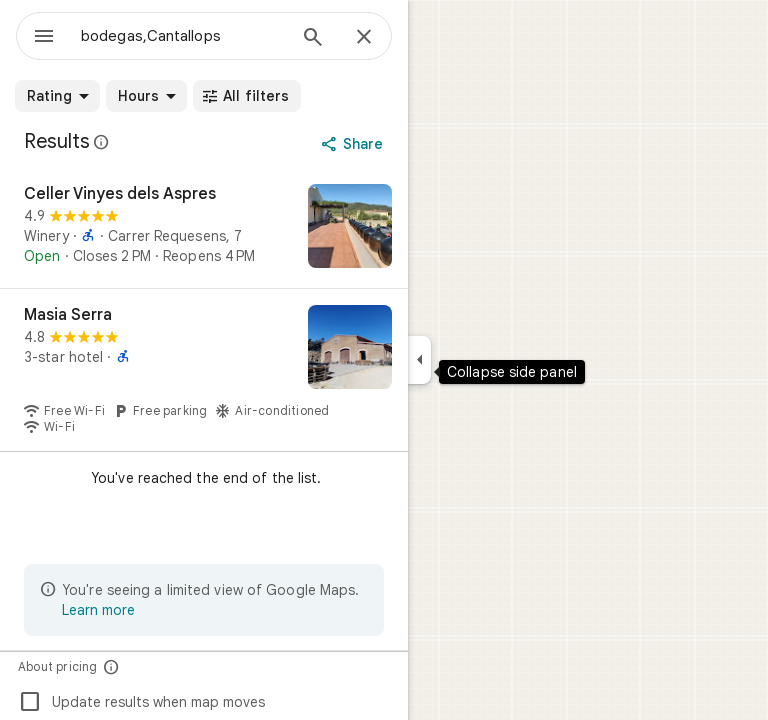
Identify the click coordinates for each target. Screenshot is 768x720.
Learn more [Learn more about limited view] (98, 610)
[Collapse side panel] (419, 360)
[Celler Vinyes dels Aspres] (204, 228)
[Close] (364, 38)
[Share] (354, 144)
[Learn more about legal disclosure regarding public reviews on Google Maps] (102, 142)
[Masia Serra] (204, 370)
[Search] (313, 39)
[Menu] (44, 38)
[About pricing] (111, 666)
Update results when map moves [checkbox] (141, 702)
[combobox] (183, 36)
